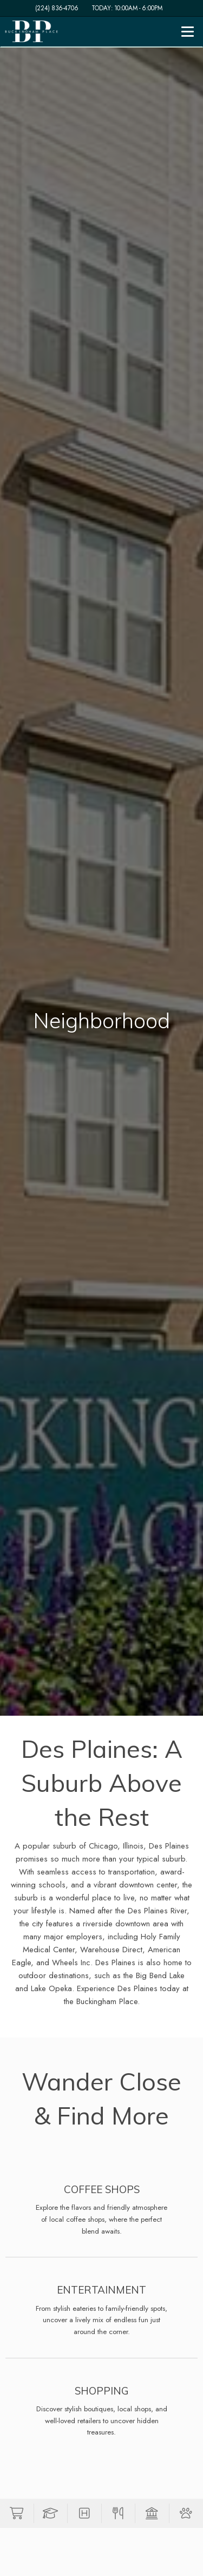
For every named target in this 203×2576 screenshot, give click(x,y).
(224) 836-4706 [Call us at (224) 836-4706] (56, 8)
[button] (17, 2513)
